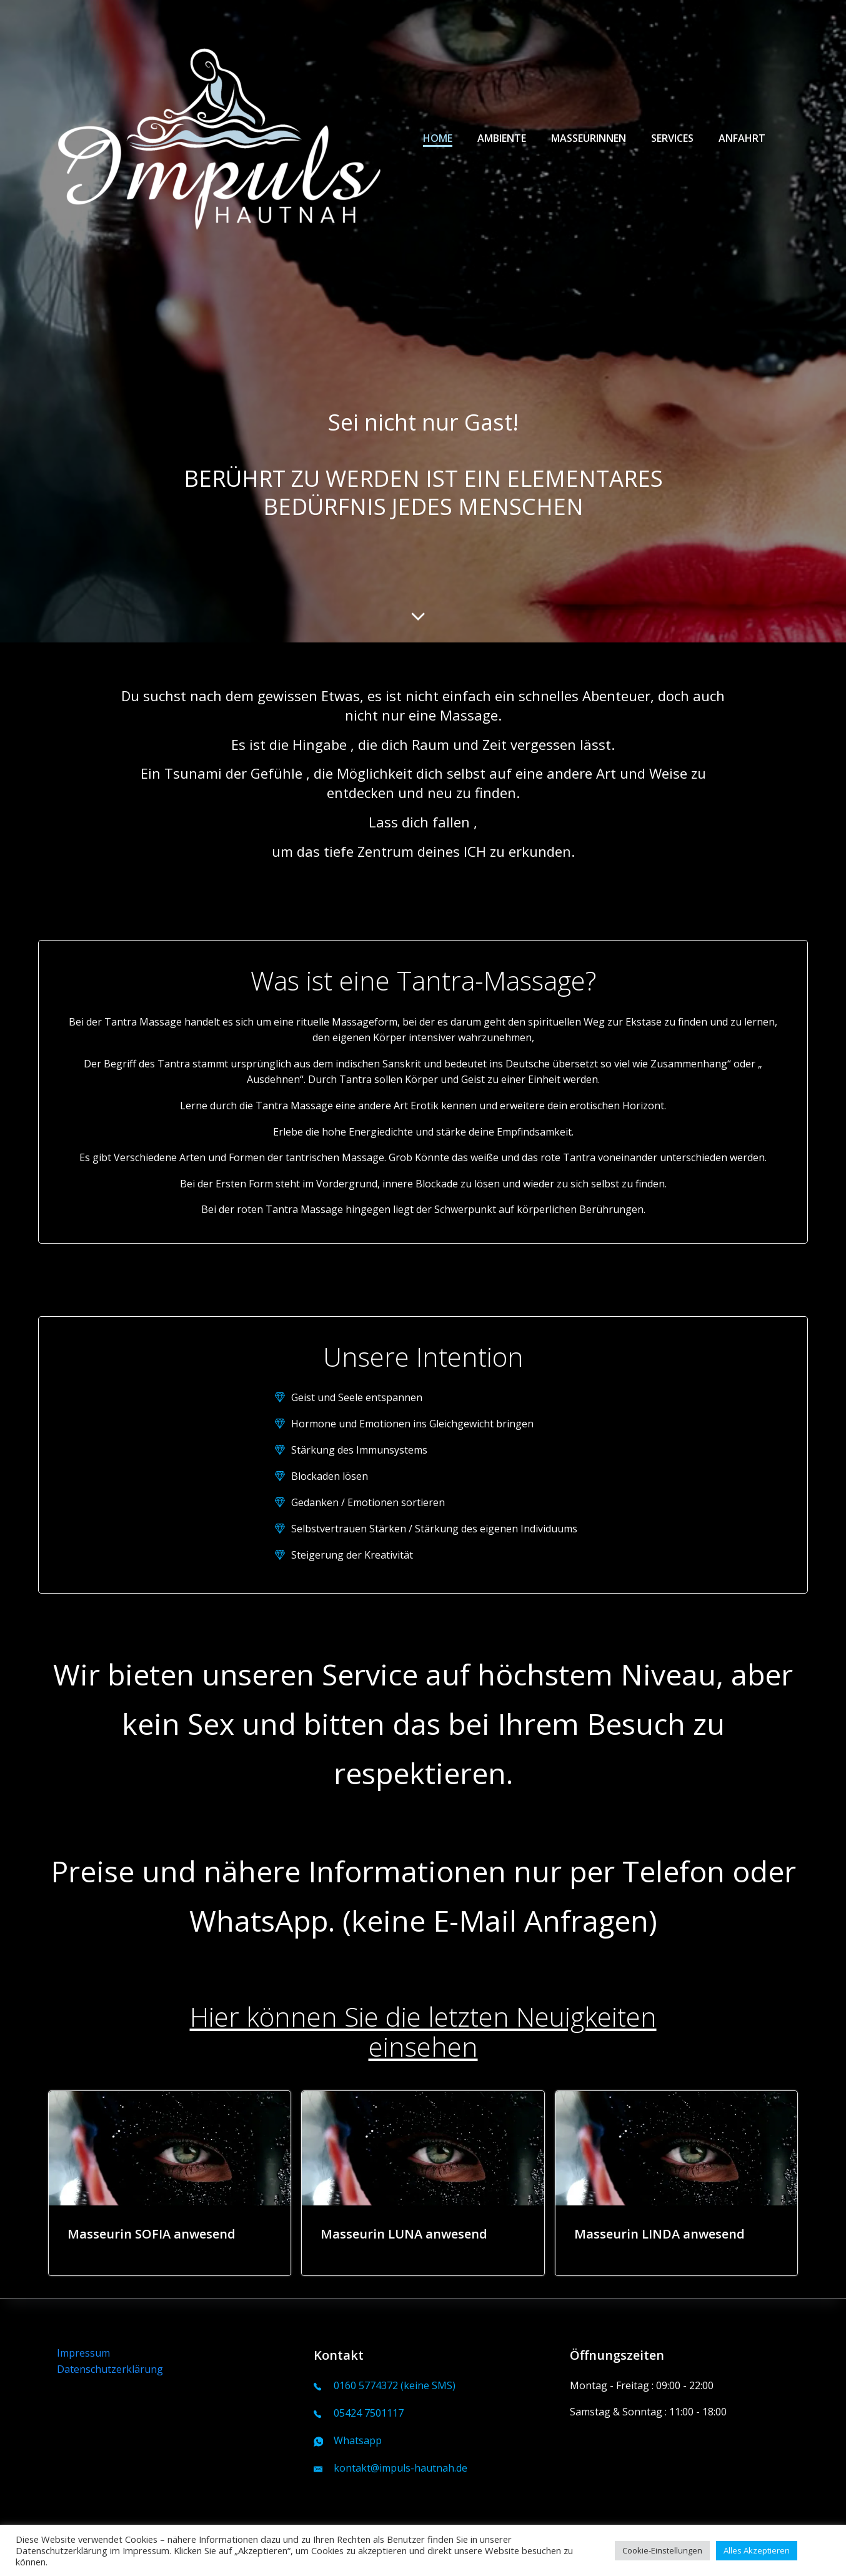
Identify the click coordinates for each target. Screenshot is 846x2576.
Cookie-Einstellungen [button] (662, 2550)
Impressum (83, 2353)
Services (672, 138)
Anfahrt (742, 138)
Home (437, 138)
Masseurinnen (588, 138)
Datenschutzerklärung (110, 2369)
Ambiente (501, 138)
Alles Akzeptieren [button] (757, 2550)
